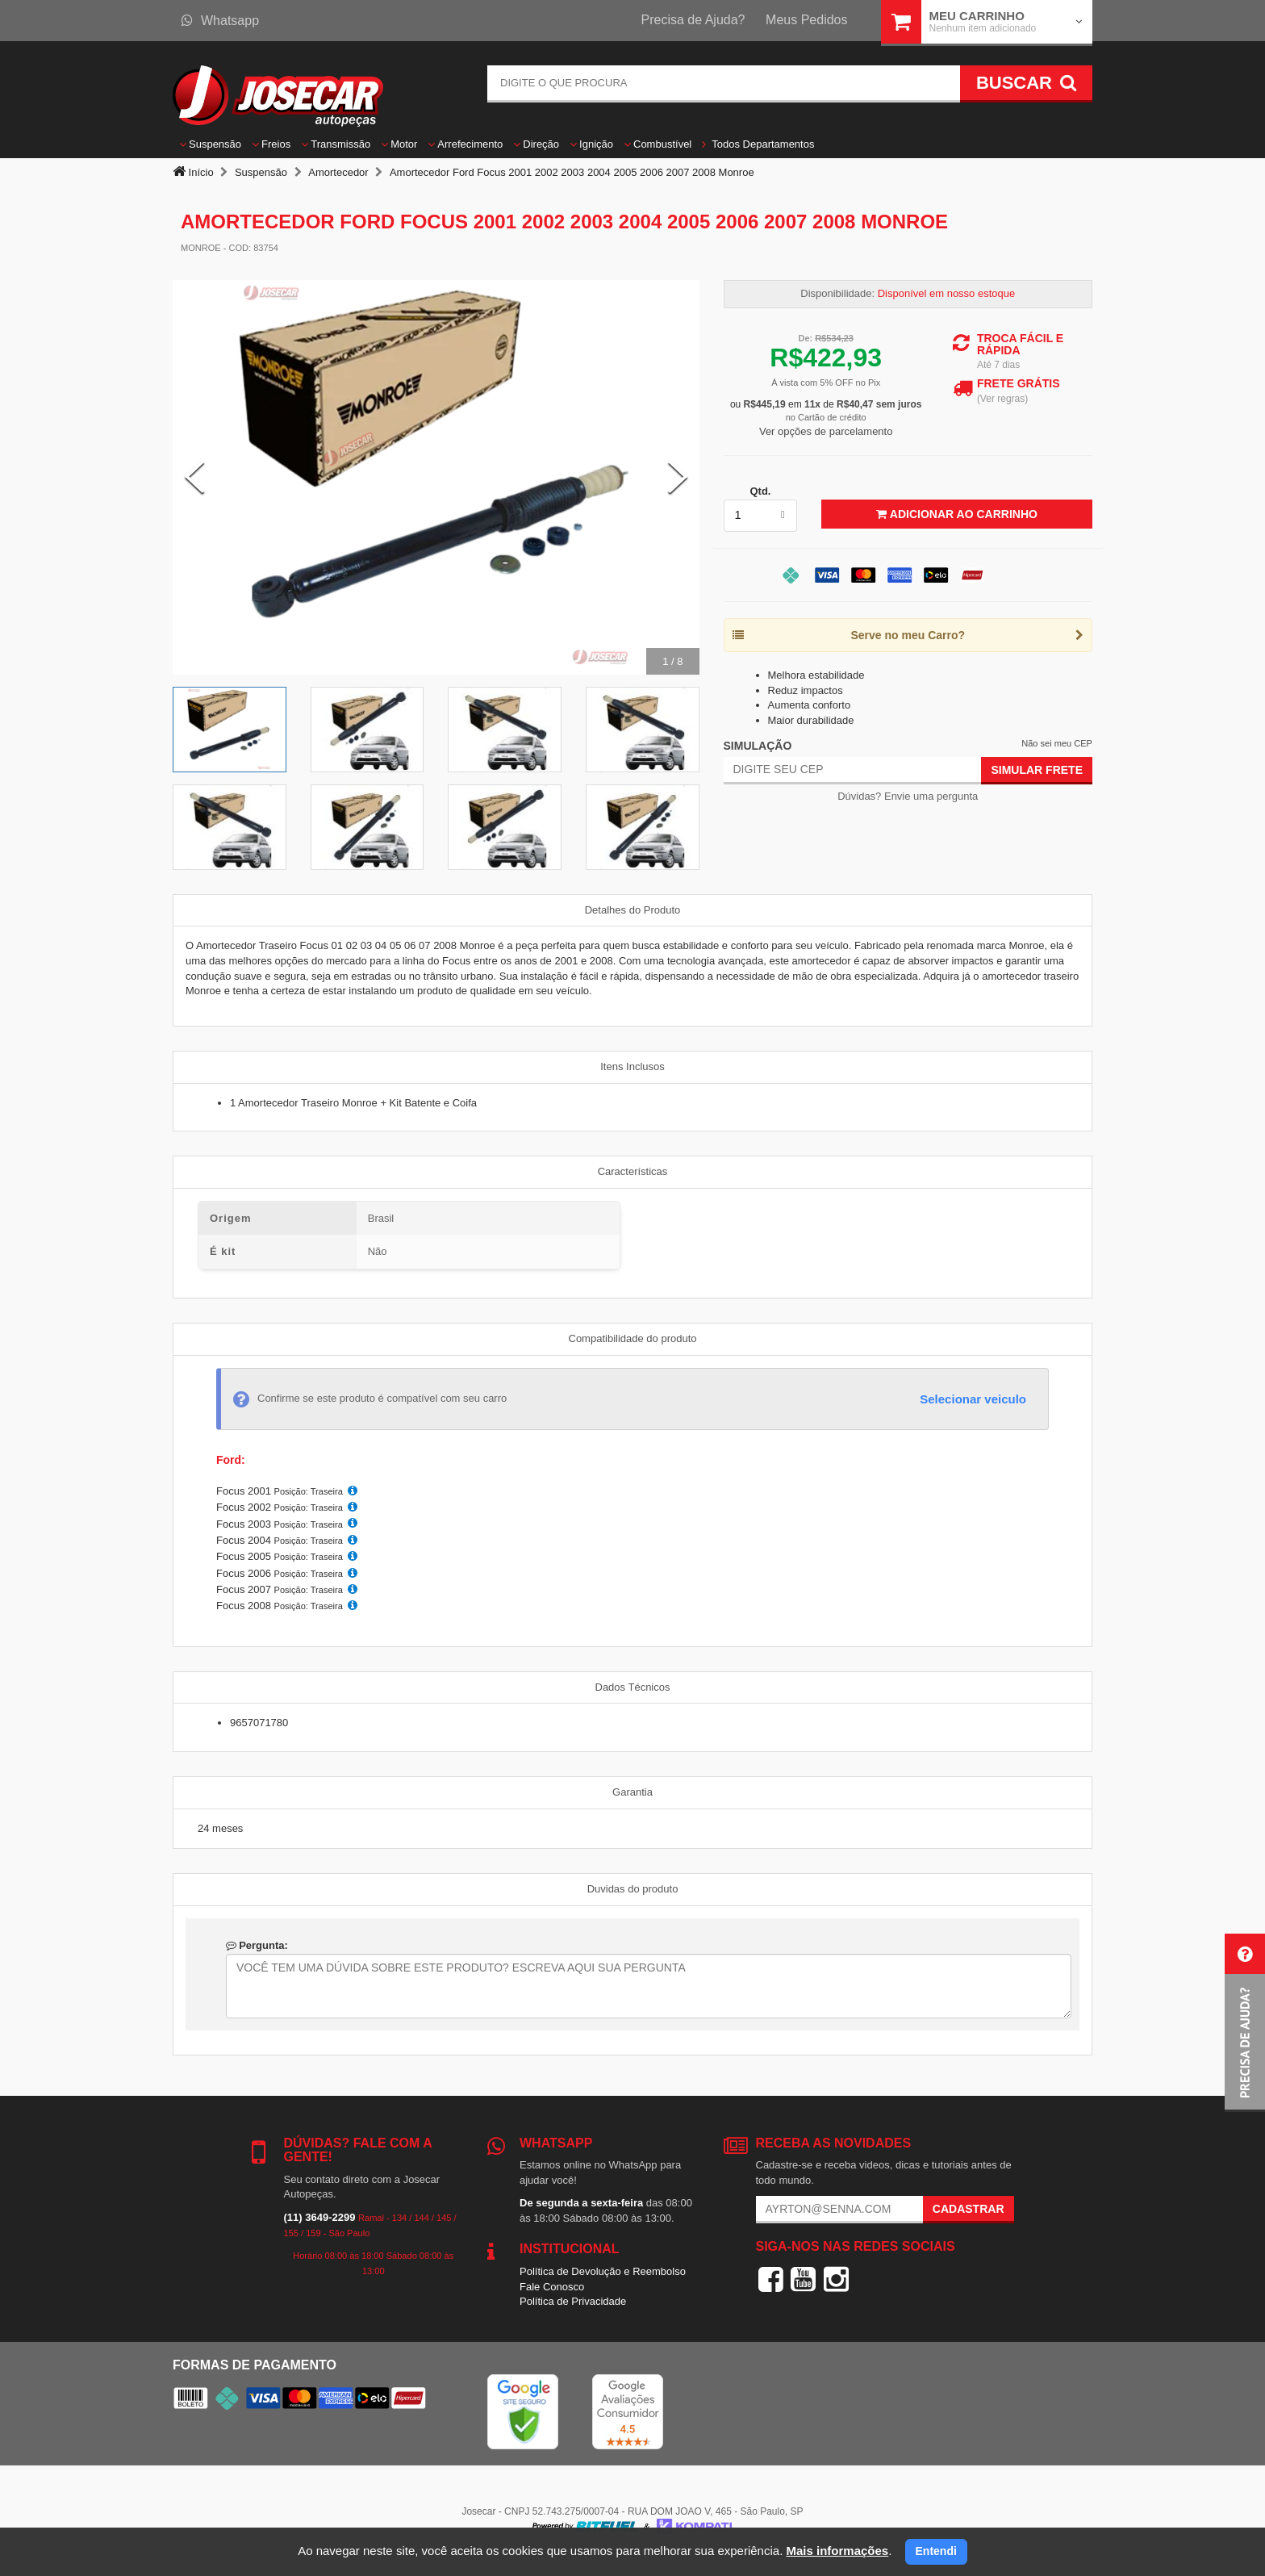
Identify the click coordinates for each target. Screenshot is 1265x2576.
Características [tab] (633, 1171)
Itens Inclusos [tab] (632, 1066)
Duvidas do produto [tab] (632, 1889)
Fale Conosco (552, 2287)
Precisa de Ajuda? (693, 20)
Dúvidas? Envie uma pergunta (907, 796)
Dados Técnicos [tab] (632, 1687)
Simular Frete (1037, 769)
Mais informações (837, 2550)
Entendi (936, 2551)
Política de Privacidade (573, 2301)
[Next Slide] (677, 477)
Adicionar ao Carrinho (956, 514)
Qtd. (759, 491)
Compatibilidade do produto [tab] (633, 1338)
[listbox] (761, 516)
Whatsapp (220, 20)
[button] (1245, 2023)
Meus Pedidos (806, 20)
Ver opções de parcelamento (826, 431)
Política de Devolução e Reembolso (603, 2271)
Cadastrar (968, 2208)
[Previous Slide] (194, 477)
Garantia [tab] (632, 1792)
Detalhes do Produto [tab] (633, 910)
